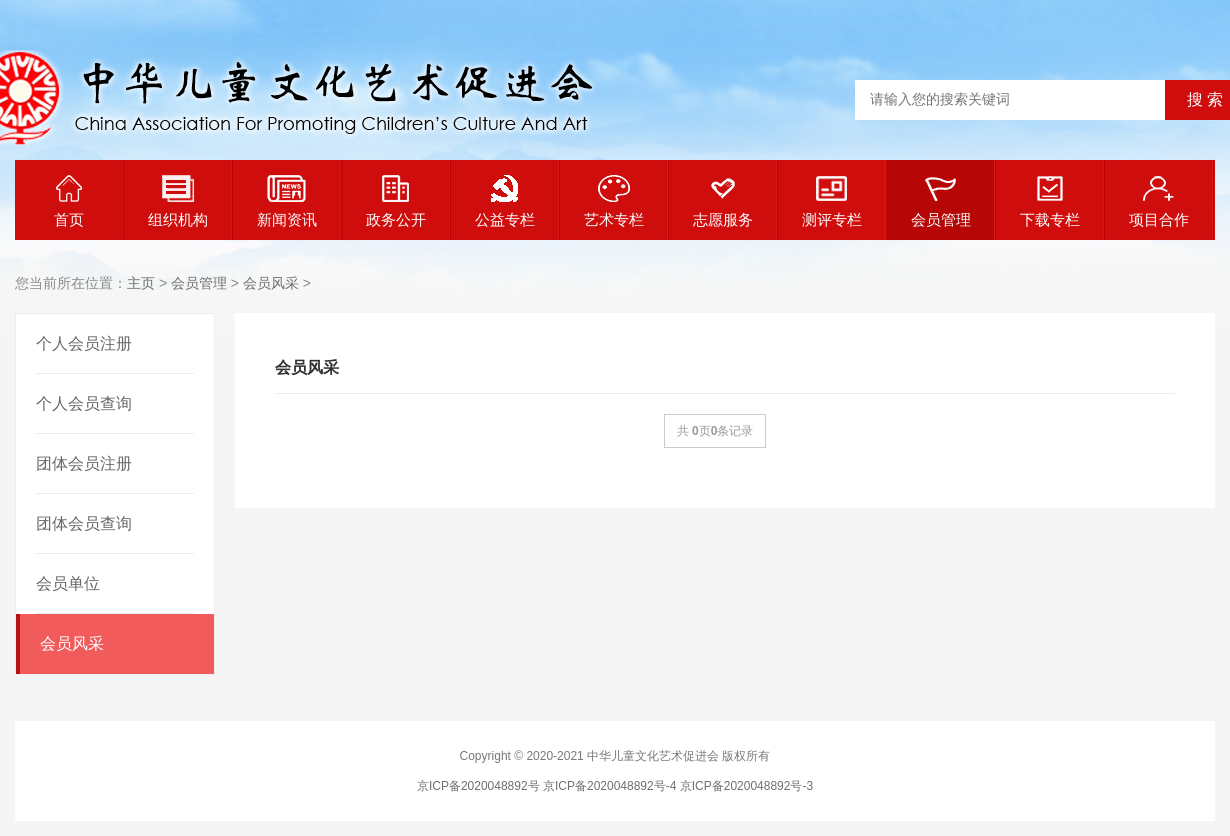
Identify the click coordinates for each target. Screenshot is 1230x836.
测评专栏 (832, 201)
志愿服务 (723, 201)
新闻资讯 (287, 201)
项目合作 (1159, 201)
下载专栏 (1050, 201)
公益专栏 (505, 201)
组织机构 (178, 201)
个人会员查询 (84, 403)
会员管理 (941, 201)
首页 (69, 201)
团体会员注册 (84, 463)
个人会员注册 (84, 343)
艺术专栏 (614, 201)
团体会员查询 (84, 523)
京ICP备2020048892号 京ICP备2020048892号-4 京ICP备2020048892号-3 (615, 786)
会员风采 (271, 283)
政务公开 (396, 201)
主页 (141, 283)
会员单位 (68, 583)
